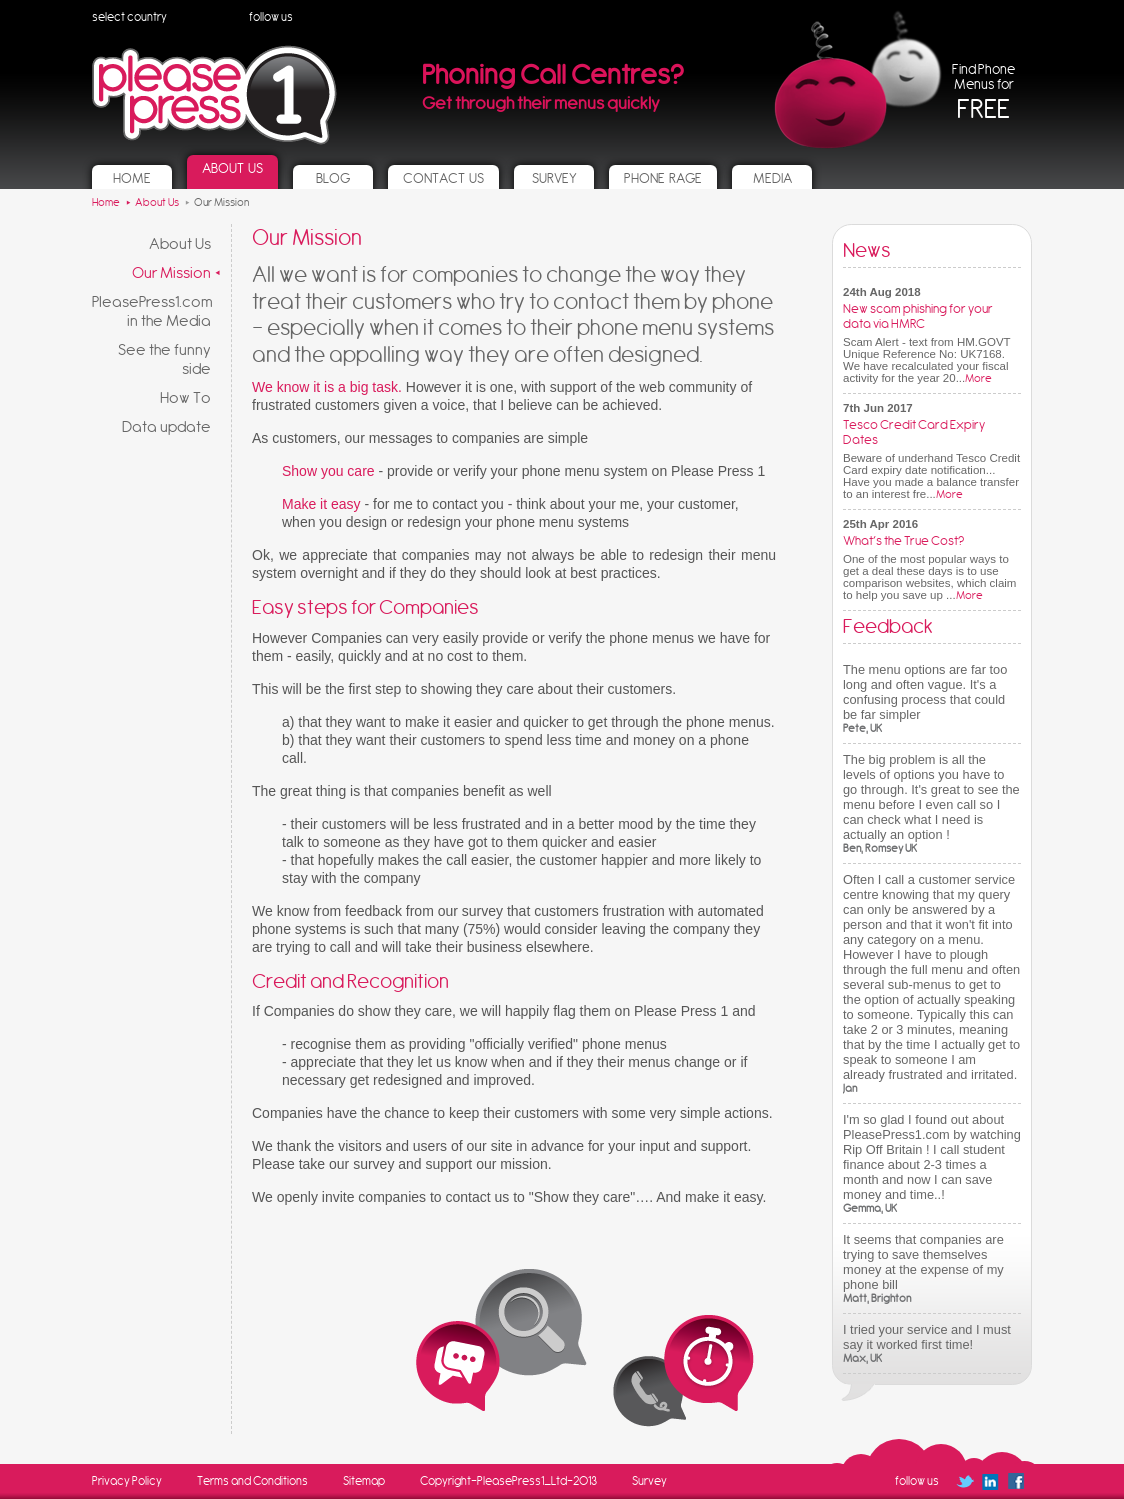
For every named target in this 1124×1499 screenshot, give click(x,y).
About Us (180, 243)
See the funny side (164, 359)
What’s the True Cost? (903, 540)
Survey (649, 1481)
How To (185, 397)
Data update (166, 426)
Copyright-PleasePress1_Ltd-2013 (508, 1481)
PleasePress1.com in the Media (152, 311)
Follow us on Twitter (318, 17)
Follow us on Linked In (344, 17)
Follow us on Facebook (377, 24)
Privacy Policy (127, 1481)
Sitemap (364, 1481)
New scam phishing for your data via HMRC (918, 316)
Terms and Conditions (252, 1481)
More (978, 378)
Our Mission (171, 272)
